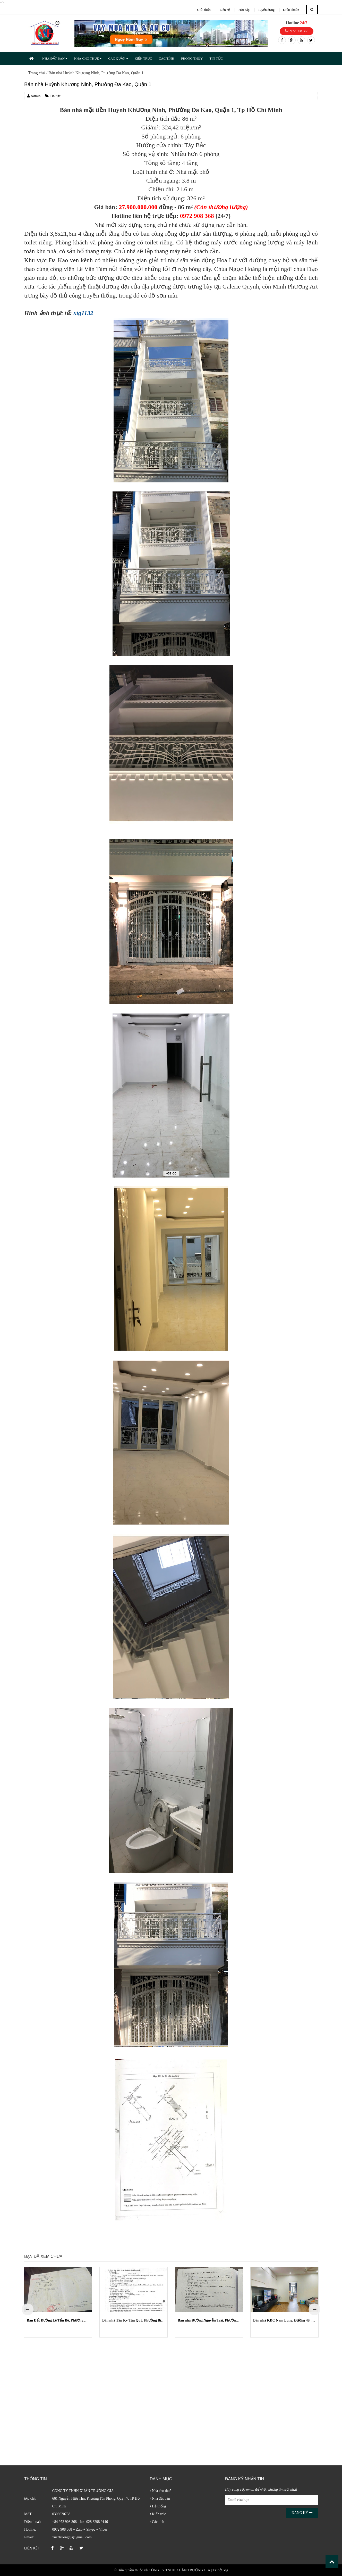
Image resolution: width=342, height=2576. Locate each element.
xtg (226, 2570)
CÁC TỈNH (166, 58)
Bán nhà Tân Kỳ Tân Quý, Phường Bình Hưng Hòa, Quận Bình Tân (133, 2320)
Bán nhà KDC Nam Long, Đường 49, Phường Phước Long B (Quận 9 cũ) (284, 2320)
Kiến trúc (158, 2514)
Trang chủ (36, 73)
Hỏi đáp (244, 10)
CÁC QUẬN (118, 58)
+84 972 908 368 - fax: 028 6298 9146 (80, 2522)
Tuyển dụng (266, 10)
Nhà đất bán (160, 2498)
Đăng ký (302, 2513)
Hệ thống (158, 2506)
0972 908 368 (297, 31)
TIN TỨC (216, 58)
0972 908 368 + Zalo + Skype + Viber (79, 2529)
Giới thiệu (204, 10)
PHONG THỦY (192, 58)
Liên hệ (225, 10)
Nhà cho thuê (160, 2491)
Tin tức (53, 96)
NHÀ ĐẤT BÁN (54, 58)
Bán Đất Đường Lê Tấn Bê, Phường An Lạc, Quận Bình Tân (58, 2320)
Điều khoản (291, 10)
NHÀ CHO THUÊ (87, 58)
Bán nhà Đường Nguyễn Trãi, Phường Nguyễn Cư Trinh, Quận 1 (209, 2320)
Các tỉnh (157, 2522)
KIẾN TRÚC (143, 58)
